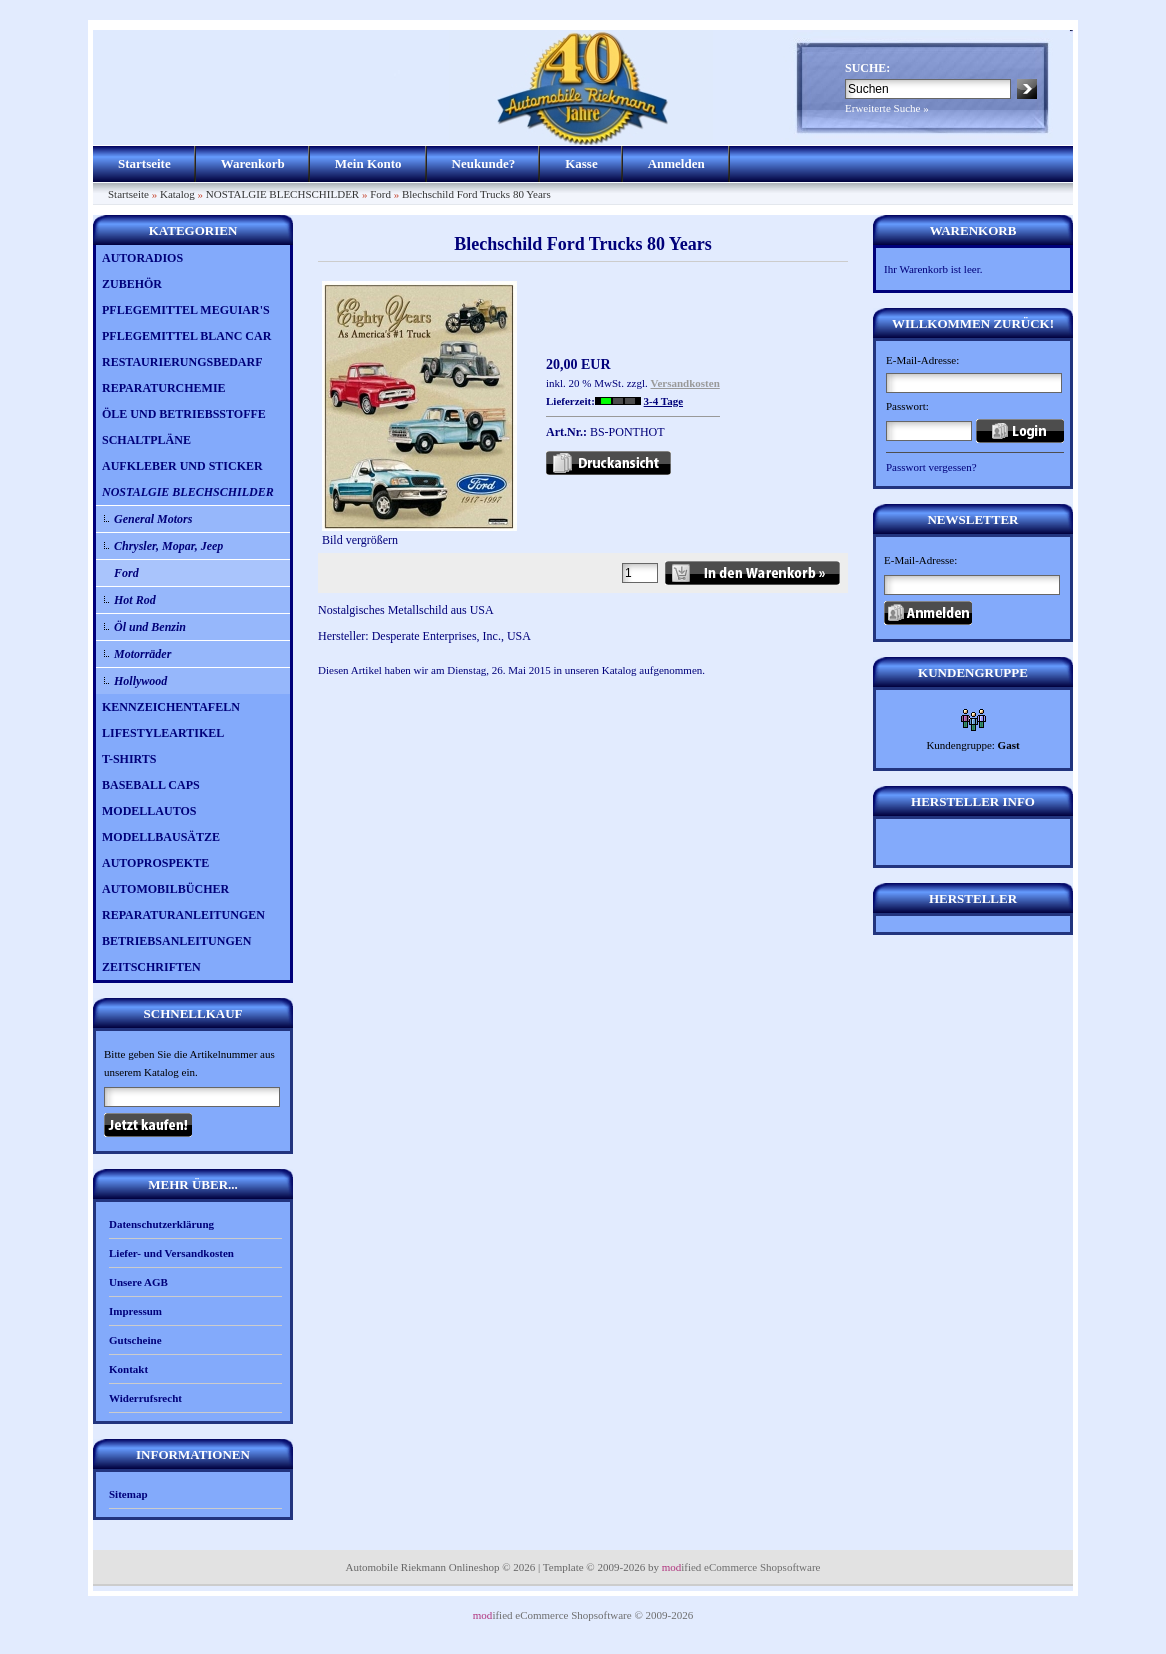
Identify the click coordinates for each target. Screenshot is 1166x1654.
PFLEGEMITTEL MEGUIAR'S (186, 310)
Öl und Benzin (150, 627)
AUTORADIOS (142, 258)
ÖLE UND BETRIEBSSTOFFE (184, 414)
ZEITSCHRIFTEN (151, 967)
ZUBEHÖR (132, 284)
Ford (380, 194)
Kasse (581, 163)
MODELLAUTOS (149, 811)
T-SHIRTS (129, 759)
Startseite (144, 163)
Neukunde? (484, 163)
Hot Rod (135, 600)
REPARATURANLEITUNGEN (183, 915)
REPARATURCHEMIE (164, 388)
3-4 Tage (663, 401)
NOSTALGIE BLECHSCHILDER (282, 194)
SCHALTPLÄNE (146, 440)
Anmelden (676, 163)
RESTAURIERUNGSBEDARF (182, 362)
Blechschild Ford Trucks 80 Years (476, 194)
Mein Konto (368, 163)
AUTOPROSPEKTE (155, 863)
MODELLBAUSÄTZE (161, 837)
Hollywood (140, 681)
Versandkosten (685, 383)
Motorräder (142, 654)
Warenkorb (253, 163)
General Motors (153, 519)
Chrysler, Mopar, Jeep (168, 546)
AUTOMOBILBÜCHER (165, 889)
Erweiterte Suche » (887, 108)
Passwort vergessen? (931, 467)
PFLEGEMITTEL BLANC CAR (186, 336)
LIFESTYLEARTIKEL (163, 733)
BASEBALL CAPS (151, 785)
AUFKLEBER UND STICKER (182, 466)
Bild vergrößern (419, 533)
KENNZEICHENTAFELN (171, 707)
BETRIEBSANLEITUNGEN (176, 941)
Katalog (177, 194)
